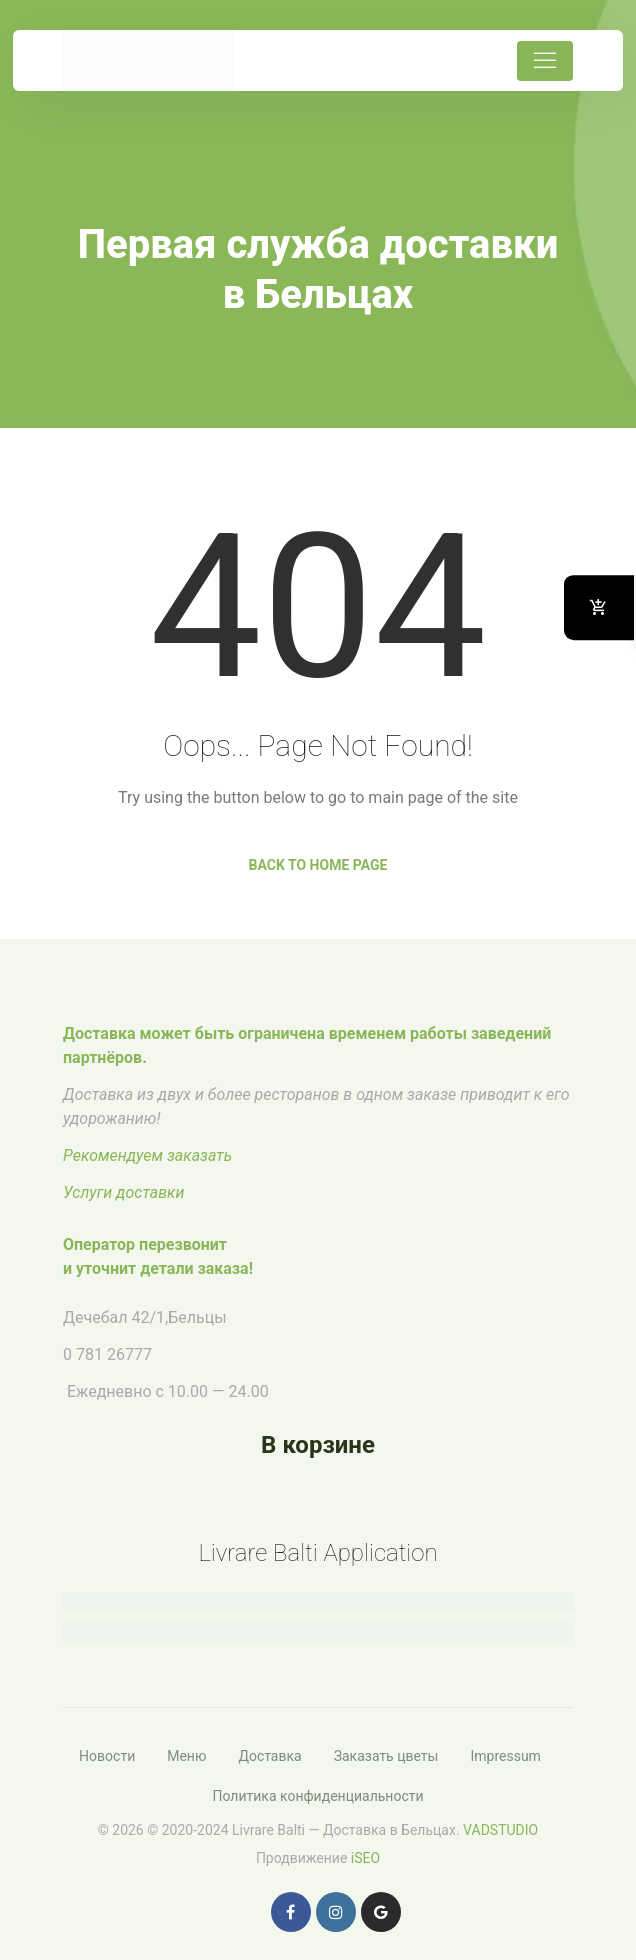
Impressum (505, 1756)
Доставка (269, 1756)
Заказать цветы (386, 1756)
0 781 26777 (107, 1354)
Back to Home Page (318, 865)
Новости (107, 1756)
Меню (186, 1756)
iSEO (365, 1858)
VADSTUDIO (500, 1830)
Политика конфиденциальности (317, 1796)
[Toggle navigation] (545, 61)
